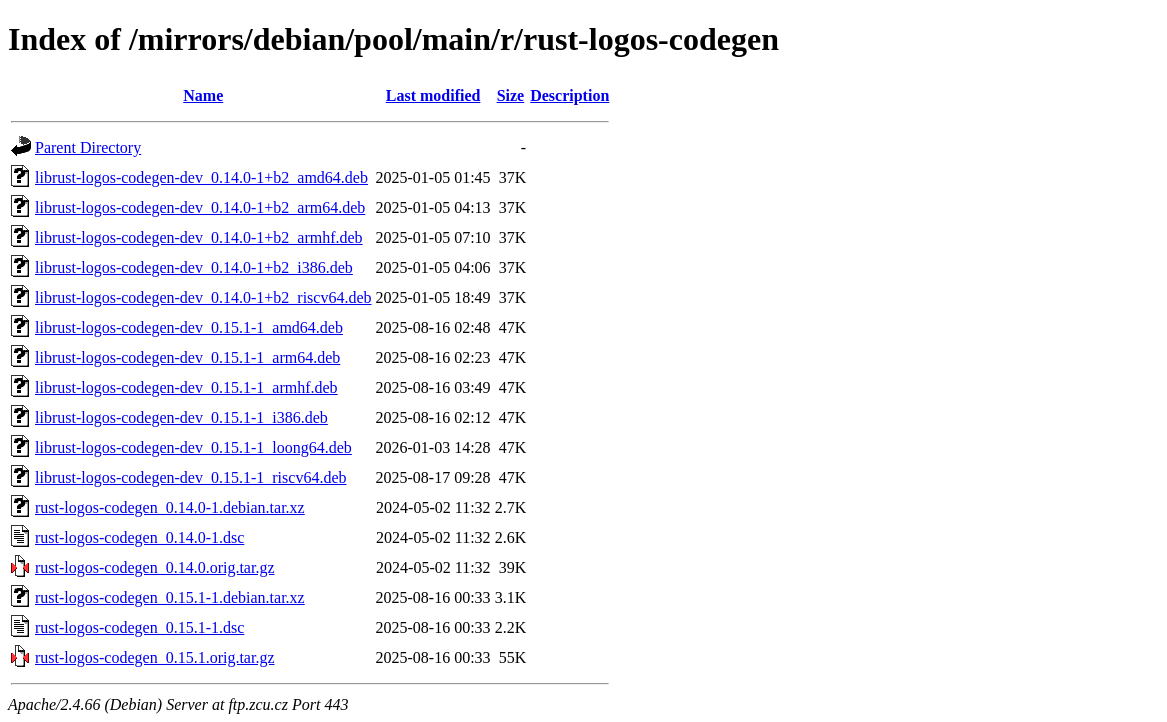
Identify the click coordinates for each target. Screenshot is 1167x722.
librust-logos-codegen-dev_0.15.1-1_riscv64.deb (190, 477)
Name (203, 95)
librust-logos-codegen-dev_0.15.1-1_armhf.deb (186, 387)
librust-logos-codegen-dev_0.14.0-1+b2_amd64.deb (201, 177)
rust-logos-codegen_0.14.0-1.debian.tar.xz (170, 507)
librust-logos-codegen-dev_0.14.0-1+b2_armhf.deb (199, 237)
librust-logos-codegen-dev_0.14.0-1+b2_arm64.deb (200, 207)
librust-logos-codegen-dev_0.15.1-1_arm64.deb (187, 357)
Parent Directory (88, 147)
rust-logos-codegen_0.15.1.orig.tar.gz (155, 657)
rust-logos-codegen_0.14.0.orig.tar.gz (155, 567)
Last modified (433, 95)
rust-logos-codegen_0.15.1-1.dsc (139, 627)
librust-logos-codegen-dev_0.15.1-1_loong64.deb (193, 447)
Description (569, 95)
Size (511, 95)
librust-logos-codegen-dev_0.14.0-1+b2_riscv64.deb (203, 297)
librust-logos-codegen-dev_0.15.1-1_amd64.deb (189, 327)
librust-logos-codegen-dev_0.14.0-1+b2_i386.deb (194, 267)
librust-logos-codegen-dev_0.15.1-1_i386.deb (181, 417)
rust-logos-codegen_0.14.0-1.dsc (139, 537)
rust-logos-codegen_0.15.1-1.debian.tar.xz (170, 597)
